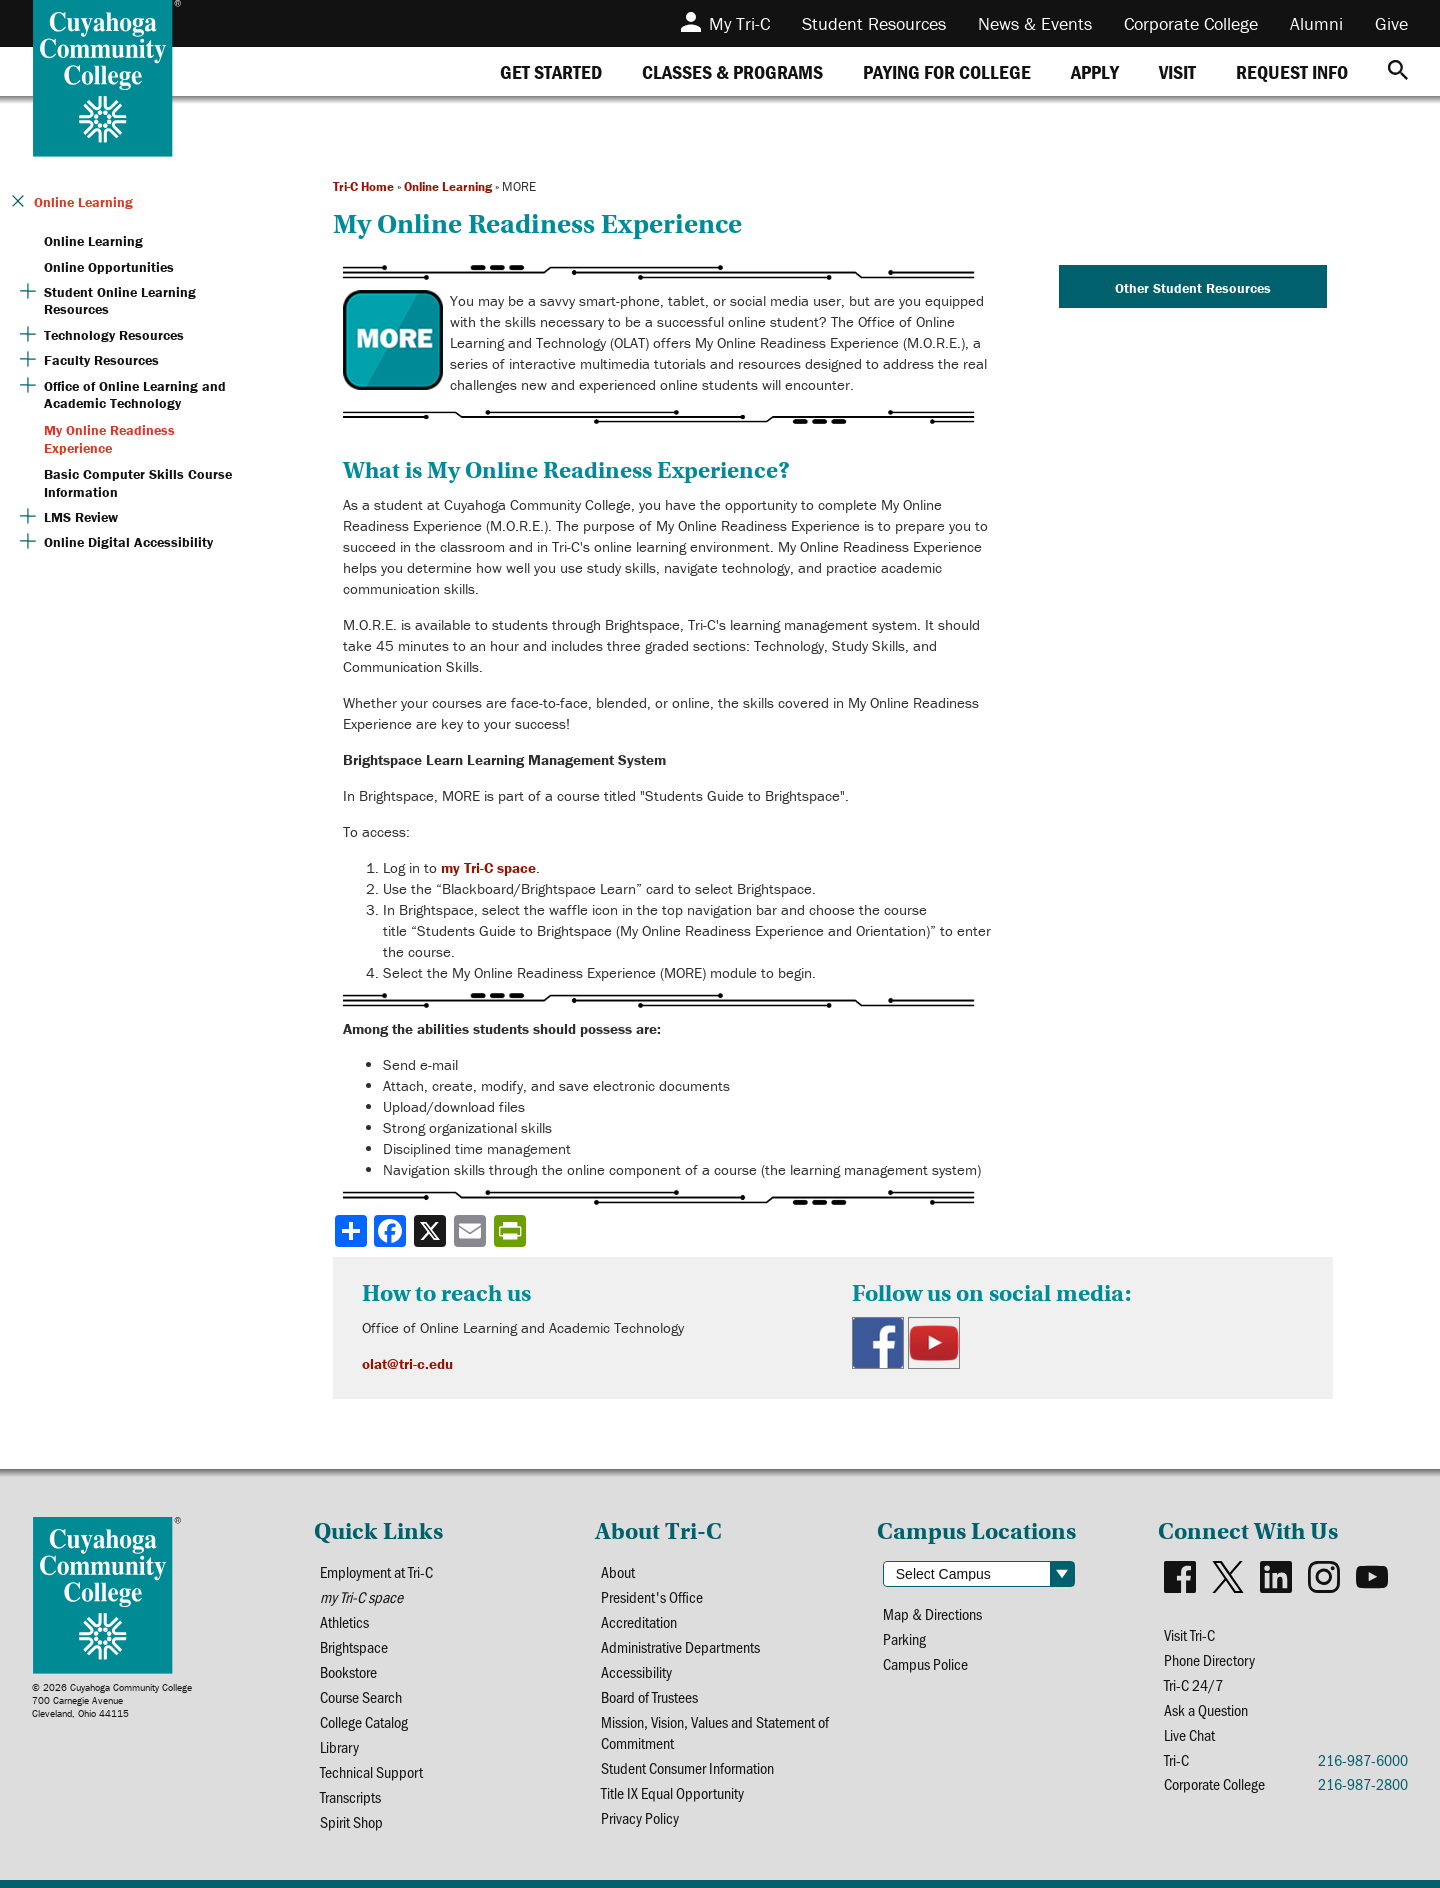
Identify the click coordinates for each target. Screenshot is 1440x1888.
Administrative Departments (680, 1646)
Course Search (361, 1696)
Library (339, 1746)
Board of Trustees (649, 1696)
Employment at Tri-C (376, 1571)
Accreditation (639, 1621)
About (618, 1571)
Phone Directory (1209, 1659)
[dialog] (1380, 1828)
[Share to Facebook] (392, 1231)
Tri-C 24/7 (1193, 1684)
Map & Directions (932, 1613)
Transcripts (350, 1796)
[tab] (551, 71)
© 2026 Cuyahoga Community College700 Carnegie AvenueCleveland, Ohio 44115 (112, 1700)
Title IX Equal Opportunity (672, 1792)
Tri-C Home (363, 186)
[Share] (351, 1231)
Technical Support (371, 1771)
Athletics (344, 1621)
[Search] (1398, 71)
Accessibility (636, 1671)
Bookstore (348, 1671)
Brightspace (354, 1646)
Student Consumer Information (687, 1767)
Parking (904, 1638)
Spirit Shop (351, 1821)
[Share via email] (472, 1231)
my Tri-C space (488, 867)
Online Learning (448, 186)
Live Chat (1189, 1734)
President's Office (652, 1596)
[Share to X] (432, 1231)
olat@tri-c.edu (407, 1363)
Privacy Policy (640, 1817)
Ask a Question (1206, 1709)
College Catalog (364, 1721)
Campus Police (925, 1663)
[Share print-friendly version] (512, 1231)
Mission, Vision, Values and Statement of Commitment (715, 1732)
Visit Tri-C (1189, 1634)
